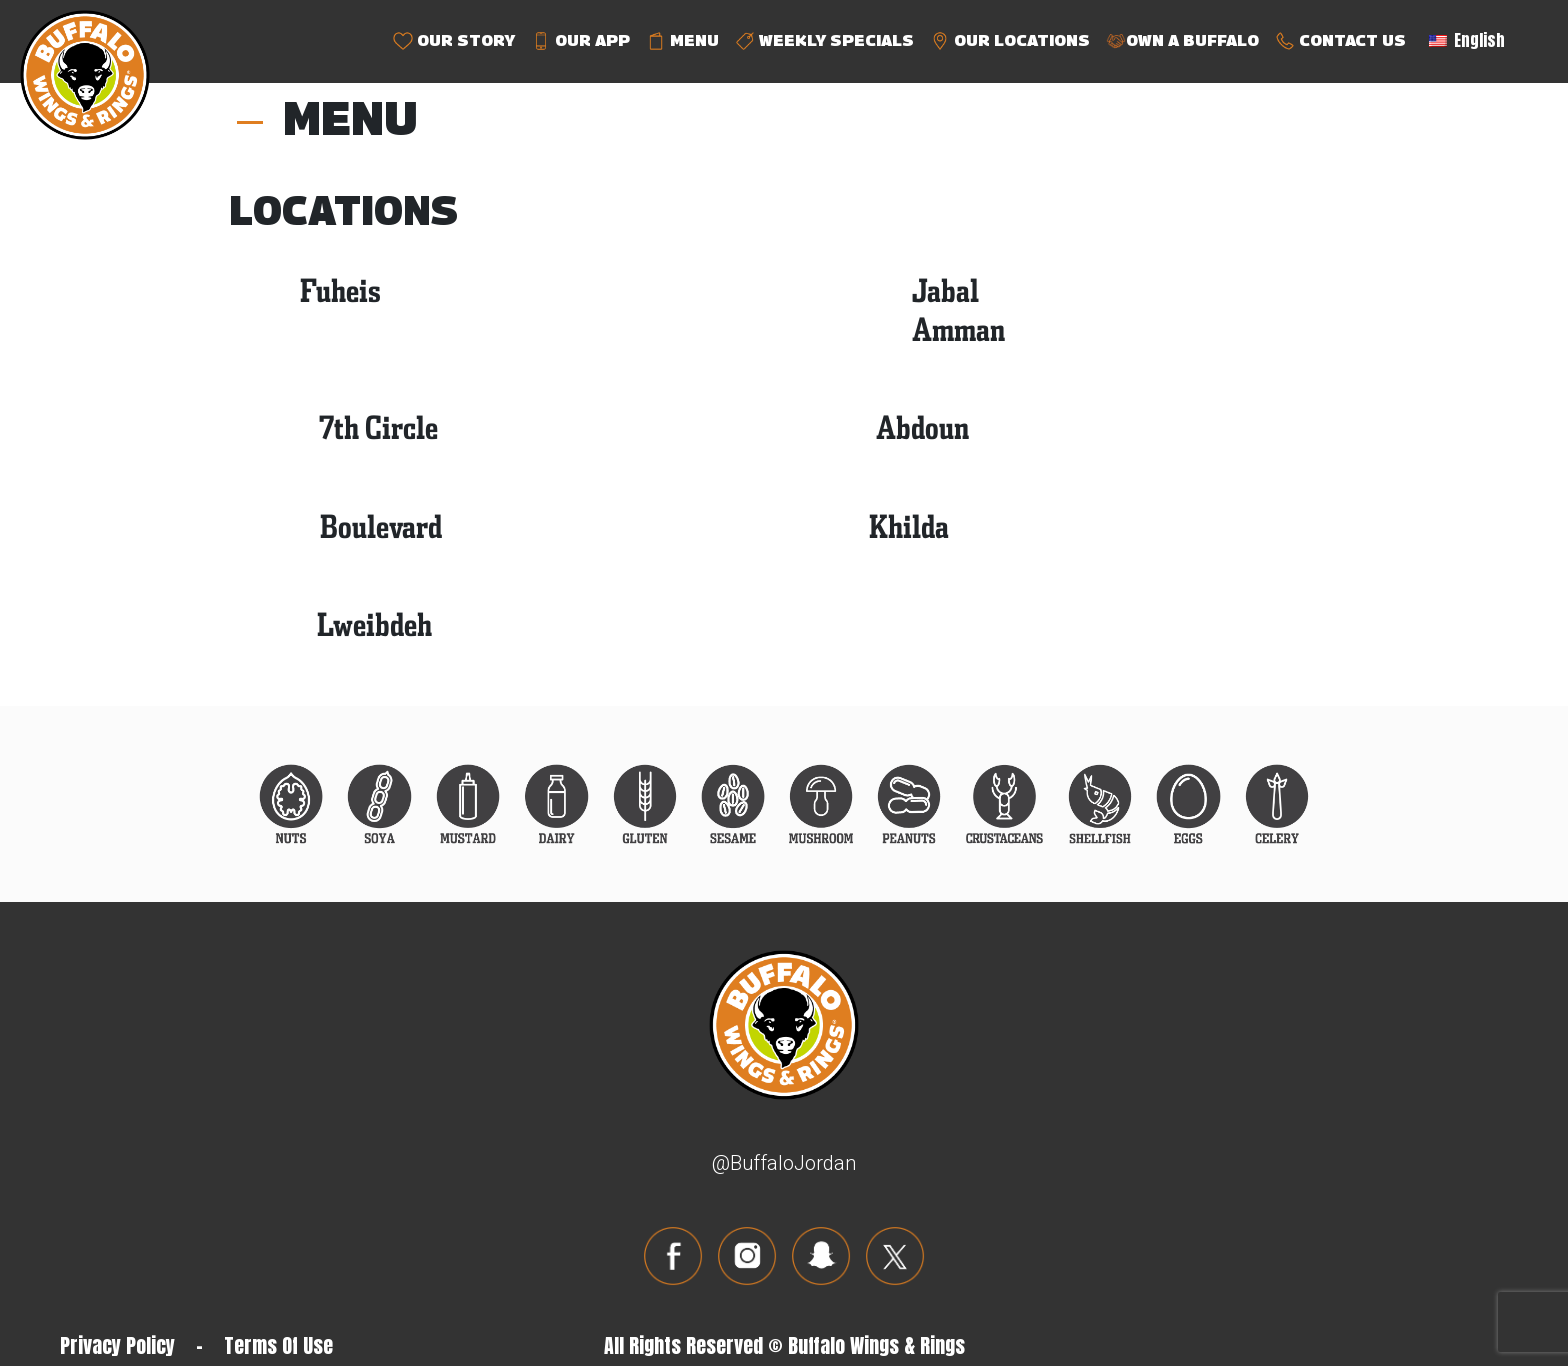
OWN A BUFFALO (1182, 41)
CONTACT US (1340, 41)
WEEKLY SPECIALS (824, 41)
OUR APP (580, 41)
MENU (682, 41)
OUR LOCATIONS (1010, 41)
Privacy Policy (117, 1345)
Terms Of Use (278, 1345)
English (1467, 40)
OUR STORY (454, 41)
